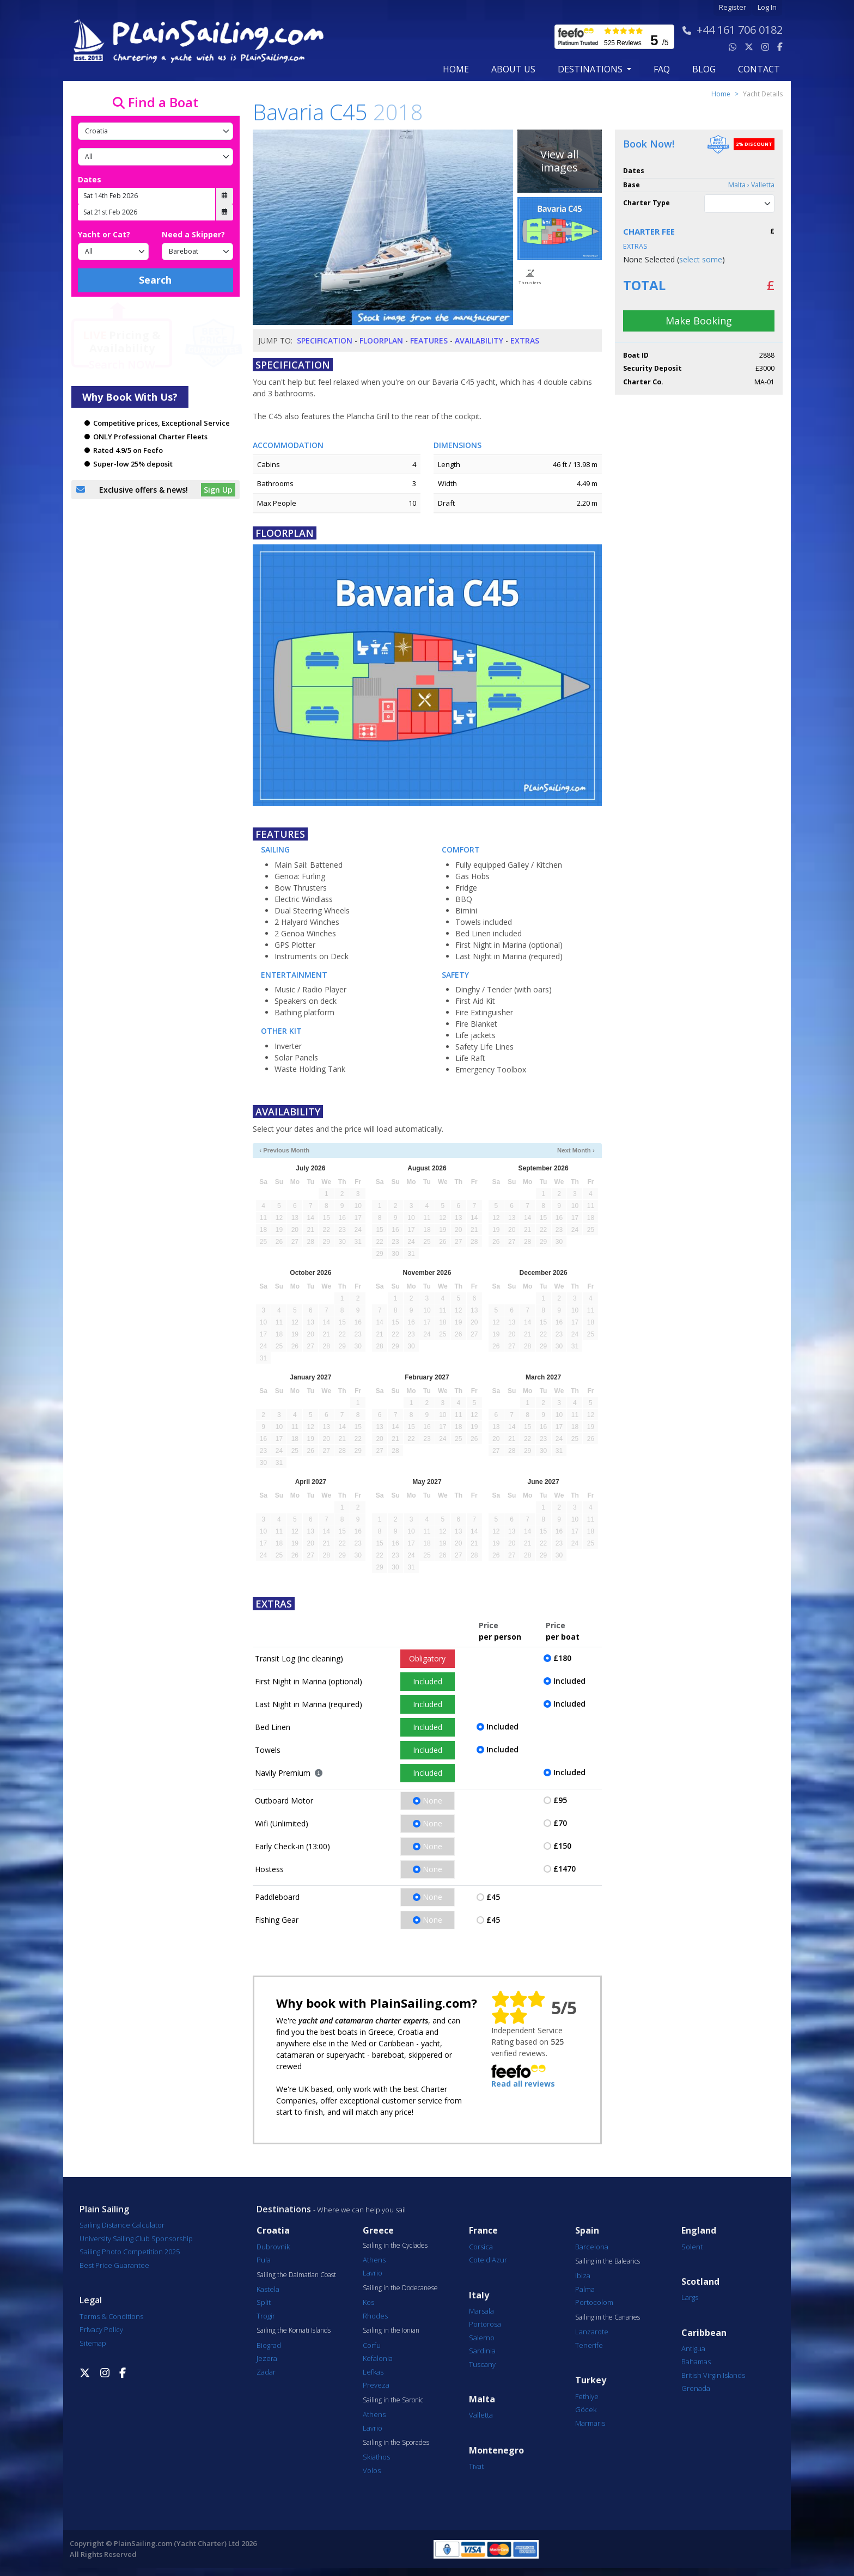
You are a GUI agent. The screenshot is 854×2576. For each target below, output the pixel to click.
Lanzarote (591, 2331)
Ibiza (582, 2275)
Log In (767, 7)
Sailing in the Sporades (396, 2442)
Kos (368, 2302)
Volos (372, 2470)
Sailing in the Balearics (607, 2261)
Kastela (268, 2289)
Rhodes (375, 2316)
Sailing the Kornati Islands (294, 2330)
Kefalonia (378, 2358)
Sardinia (482, 2351)
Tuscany (482, 2364)
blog (704, 69)
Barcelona (591, 2247)
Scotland (700, 2282)
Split (264, 2302)
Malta (482, 2399)
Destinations (284, 2209)
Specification (324, 340)
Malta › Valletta (751, 184)
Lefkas (373, 2372)
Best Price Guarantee (114, 2265)
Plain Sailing (104, 2209)
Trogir (266, 2316)
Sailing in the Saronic (393, 2400)
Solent (692, 2247)
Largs (689, 2297)
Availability (479, 340)
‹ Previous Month (284, 1150)
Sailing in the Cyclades (395, 2245)
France (483, 2230)
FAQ (662, 69)
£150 (562, 1846)
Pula (264, 2260)
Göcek (585, 2409)
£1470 (564, 1868)
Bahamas (696, 2361)
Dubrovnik (273, 2247)
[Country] (155, 131)
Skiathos (376, 2457)
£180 (562, 1658)
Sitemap (93, 2343)
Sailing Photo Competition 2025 (130, 2251)
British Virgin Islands (713, 2375)
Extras (524, 340)
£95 (560, 1800)
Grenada (695, 2388)
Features (429, 340)
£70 (560, 1823)
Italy (479, 2295)
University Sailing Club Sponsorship (136, 2238)
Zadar (266, 2372)
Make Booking (699, 320)
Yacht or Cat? (104, 234)
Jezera (267, 2358)
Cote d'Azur (488, 2260)
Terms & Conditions (111, 2316)
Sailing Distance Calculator (122, 2225)
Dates (89, 179)
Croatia (273, 2230)
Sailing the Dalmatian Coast (296, 2275)
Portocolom (594, 2302)
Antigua (693, 2348)
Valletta (481, 2415)
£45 (493, 1897)
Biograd (269, 2345)
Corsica (481, 2247)
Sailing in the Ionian (391, 2330)
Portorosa (485, 2324)
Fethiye (587, 2396)
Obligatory (427, 1658)
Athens (374, 2260)
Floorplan (381, 340)
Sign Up (218, 489)
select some (700, 259)
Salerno (482, 2337)
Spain (587, 2230)
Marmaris (590, 2423)
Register (732, 7)
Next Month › (576, 1150)
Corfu (372, 2345)
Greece (378, 2230)
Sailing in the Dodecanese (400, 2288)
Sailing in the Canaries (607, 2317)
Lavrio (372, 2273)
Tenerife (589, 2345)
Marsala (481, 2311)
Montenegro (496, 2450)
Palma (585, 2289)
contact (759, 69)
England (698, 2230)
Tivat (476, 2466)
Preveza (376, 2385)
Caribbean (704, 2333)
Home (456, 69)
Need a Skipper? (193, 234)
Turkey (590, 2380)
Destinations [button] (591, 69)
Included (427, 1681)
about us (513, 69)
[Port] (155, 156)
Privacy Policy (101, 2329)
